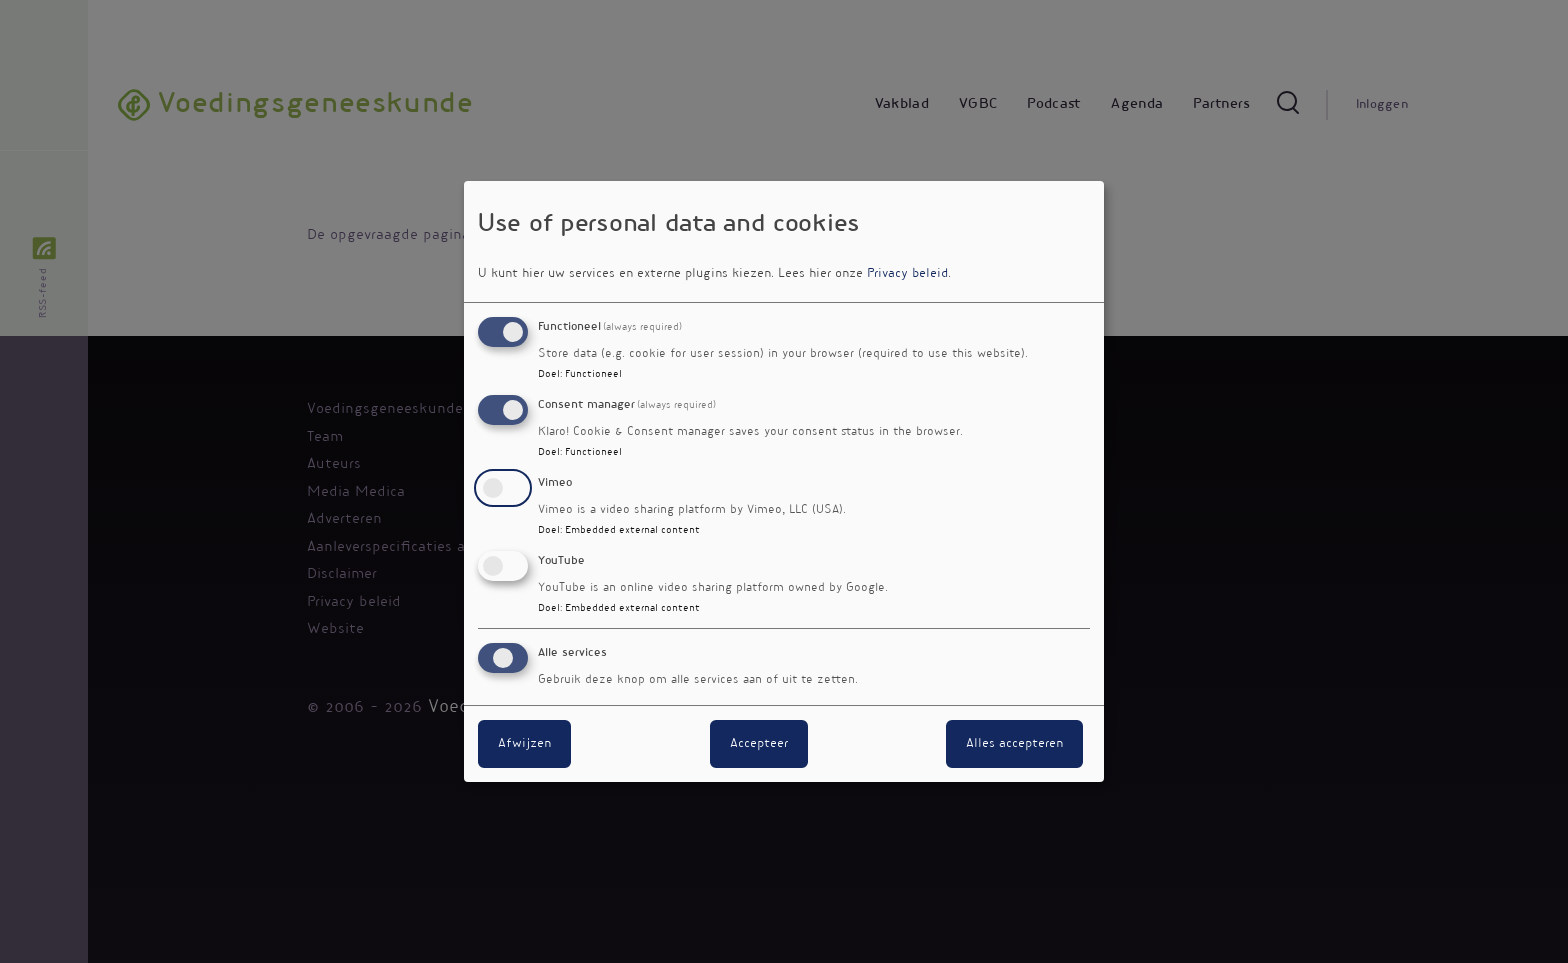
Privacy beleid (907, 274)
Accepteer (759, 744)
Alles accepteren (1014, 744)
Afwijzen (524, 744)
